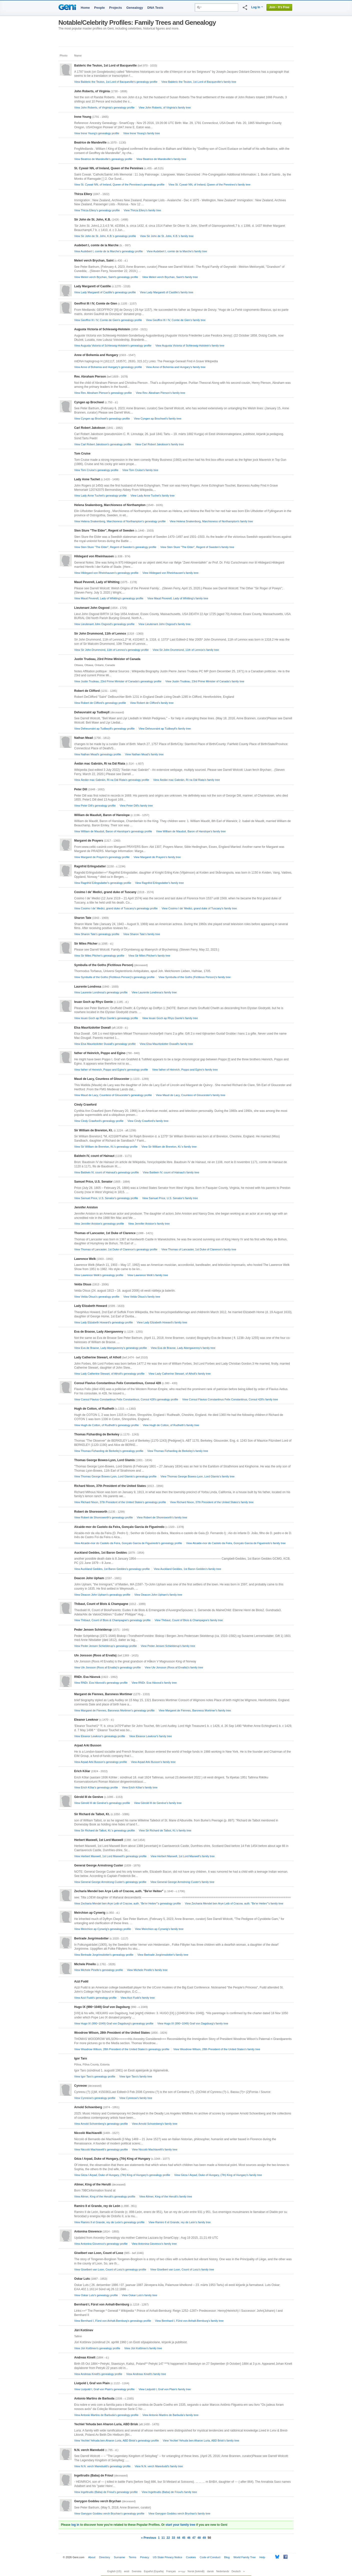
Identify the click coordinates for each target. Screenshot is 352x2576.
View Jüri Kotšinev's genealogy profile (97, 2348)
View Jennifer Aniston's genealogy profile (99, 1223)
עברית (181, 2571)
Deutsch (236, 2571)
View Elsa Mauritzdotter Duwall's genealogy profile (105, 1043)
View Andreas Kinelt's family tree (146, 2373)
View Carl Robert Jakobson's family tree (159, 444)
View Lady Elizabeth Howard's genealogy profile (103, 1322)
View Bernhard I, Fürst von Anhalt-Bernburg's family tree (189, 2320)
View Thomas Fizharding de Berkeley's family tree (177, 1450)
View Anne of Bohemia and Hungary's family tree (175, 367)
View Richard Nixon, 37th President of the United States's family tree (211, 1502)
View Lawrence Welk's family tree (147, 1275)
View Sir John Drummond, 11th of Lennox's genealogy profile (111, 649)
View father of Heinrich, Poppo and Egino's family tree (185, 1069)
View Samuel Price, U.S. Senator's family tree (170, 1198)
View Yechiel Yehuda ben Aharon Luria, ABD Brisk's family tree (201, 2440)
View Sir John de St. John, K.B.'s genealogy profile (105, 236)
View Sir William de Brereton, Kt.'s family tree (169, 1146)
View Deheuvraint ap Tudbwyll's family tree (165, 728)
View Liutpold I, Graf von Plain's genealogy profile (104, 2389)
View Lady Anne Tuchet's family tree (153, 495)
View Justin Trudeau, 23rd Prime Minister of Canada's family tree (204, 681)
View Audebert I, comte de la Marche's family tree (177, 251)
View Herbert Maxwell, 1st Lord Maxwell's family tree (183, 1856)
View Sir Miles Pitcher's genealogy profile (99, 955)
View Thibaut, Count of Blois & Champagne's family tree (189, 1620)
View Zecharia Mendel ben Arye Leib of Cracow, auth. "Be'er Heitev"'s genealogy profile (127, 1903)
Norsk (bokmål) (196, 2571)
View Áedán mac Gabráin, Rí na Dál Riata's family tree (186, 779)
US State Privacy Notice (167, 2557)
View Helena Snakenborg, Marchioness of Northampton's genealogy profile (120, 521)
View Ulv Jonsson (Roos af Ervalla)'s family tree (174, 1667)
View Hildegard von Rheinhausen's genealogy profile (106, 572)
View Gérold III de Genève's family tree (158, 1802)
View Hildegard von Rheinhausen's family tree (170, 572)
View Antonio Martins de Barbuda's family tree (170, 2414)
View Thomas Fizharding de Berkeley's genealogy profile (108, 1450)
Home (85, 8)
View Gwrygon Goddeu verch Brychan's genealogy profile (109, 2513)
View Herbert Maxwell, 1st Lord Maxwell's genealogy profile (110, 1856)
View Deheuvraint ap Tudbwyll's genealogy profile (104, 728)
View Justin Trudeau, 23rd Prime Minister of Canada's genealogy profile (118, 681)
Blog (227, 2557)
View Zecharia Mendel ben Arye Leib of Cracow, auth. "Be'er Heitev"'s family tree (234, 1903)
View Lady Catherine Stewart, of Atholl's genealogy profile (109, 1373)
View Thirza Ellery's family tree (142, 210)
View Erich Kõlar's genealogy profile (96, 1787)
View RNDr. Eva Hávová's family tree (154, 1682)
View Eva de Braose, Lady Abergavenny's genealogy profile (110, 1347)
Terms (132, 2557)
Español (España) (154, 2571)
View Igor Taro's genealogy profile (94, 2076)
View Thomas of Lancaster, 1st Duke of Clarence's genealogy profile (116, 1249)
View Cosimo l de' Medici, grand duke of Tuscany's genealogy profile (116, 908)
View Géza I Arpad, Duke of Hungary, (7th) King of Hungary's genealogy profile (122, 2174)
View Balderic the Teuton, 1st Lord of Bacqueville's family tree (198, 81)
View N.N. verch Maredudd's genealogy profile (102, 2466)
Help (262, 2557)
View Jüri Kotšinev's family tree (143, 2348)
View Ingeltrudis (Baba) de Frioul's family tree (169, 2491)
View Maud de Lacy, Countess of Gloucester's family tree (190, 1095)
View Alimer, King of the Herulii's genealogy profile (104, 2196)
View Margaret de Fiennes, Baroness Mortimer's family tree (195, 1710)
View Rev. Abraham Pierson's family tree (160, 392)
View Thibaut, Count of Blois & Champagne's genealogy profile (112, 1620)
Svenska (136, 2571)
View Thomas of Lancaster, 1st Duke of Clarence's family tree (198, 1249)
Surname (119, 2557)
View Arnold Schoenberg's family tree (154, 2123)
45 (183, 2537)
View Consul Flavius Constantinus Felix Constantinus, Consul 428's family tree (230, 1399)
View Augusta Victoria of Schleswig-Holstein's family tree (189, 345)
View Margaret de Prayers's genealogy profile (102, 857)
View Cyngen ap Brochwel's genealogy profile (102, 418)
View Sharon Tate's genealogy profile (96, 934)
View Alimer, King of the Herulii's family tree (165, 2196)
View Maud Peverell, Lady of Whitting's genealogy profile (108, 598)
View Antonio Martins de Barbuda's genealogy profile (106, 2414)
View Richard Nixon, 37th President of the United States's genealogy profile (120, 1502)
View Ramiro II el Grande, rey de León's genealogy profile (109, 2222)
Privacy (144, 2557)
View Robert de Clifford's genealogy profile (100, 702)
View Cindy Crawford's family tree (147, 1120)
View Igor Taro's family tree (135, 2076)
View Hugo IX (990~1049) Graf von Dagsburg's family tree (192, 2023)
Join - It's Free (279, 7)
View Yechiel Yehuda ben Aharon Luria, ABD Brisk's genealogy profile (116, 2440)
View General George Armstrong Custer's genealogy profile (110, 1881)
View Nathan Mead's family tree (144, 754)
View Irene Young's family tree (141, 133)
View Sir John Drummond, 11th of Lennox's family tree (186, 649)
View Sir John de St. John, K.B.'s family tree (167, 236)
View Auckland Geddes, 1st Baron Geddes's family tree (187, 1568)
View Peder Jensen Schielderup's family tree (168, 1645)
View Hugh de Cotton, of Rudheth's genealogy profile (106, 1425)
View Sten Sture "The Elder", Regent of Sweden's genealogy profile (115, 547)
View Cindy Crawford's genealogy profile (99, 1120)
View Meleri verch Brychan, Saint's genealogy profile (106, 277)
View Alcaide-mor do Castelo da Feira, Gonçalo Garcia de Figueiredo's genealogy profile (128, 1543)
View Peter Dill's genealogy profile (95, 805)
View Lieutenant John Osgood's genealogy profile (104, 624)
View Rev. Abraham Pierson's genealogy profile (103, 392)
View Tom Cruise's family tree (140, 470)
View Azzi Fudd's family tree (138, 1997)
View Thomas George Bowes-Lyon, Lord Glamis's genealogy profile (115, 1476)
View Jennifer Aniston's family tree (149, 1223)
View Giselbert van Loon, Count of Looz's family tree (182, 2269)
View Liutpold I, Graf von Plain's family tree (165, 2389)
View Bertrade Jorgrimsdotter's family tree (162, 1954)
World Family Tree (244, 2557)
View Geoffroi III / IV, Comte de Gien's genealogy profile (108, 320)
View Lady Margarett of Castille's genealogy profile (105, 292)
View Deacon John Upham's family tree (158, 1594)
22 (168, 2537)
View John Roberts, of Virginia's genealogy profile (104, 107)
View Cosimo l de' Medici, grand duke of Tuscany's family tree (199, 908)
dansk (210, 2571)
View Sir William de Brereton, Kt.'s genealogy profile (106, 1146)
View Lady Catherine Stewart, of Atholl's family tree (180, 1373)
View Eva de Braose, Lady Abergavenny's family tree (183, 1347)
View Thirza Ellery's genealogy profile (97, 210)
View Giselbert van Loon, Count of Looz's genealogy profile (110, 2269)
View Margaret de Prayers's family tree (157, 857)
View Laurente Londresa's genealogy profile (101, 992)
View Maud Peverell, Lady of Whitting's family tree (177, 598)
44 (178, 2537)
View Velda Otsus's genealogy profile (96, 1296)
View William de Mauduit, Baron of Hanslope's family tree (191, 831)
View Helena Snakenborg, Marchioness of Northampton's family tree (211, 521)
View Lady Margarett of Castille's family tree (166, 292)
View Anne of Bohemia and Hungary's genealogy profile (108, 367)
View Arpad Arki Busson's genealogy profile (100, 1761)
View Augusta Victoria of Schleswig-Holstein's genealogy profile (113, 345)
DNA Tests (155, 8)
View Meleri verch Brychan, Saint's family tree (170, 277)
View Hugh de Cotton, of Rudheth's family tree (171, 1425)
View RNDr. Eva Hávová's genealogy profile (101, 1682)
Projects (115, 8)
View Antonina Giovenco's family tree (154, 2243)
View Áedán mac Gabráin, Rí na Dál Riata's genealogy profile (111, 779)
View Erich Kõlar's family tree (139, 1787)
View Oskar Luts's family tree (139, 2295)
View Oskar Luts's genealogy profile (96, 2295)
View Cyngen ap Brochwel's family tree (157, 418)
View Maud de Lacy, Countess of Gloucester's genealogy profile (113, 1095)
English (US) (114, 2571)
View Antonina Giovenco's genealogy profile (101, 2243)
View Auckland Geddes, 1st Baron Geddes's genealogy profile (112, 1568)
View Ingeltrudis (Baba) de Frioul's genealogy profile (106, 2491)
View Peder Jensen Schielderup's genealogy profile (105, 1645)
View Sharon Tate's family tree (141, 934)
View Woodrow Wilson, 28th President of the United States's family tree (216, 2049)
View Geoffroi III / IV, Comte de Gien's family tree (175, 320)
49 (204, 2537)
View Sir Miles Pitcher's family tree (149, 955)
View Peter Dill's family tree (136, 805)
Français (171, 2571)
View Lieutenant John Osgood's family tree (165, 624)
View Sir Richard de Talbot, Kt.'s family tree (165, 1830)
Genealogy (134, 8)
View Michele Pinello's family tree (147, 1969)
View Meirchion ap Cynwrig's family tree (159, 1928)
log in (75, 2524)
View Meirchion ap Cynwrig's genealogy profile (102, 1928)
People (99, 8)
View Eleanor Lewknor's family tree (150, 1736)
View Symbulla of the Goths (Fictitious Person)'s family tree (195, 977)
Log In (255, 7)
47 (193, 2537)
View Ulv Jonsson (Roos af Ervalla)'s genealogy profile (107, 1667)
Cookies (191, 2557)
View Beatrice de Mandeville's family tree (161, 159)
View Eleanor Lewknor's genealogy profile (99, 1736)
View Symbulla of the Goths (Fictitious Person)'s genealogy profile (114, 977)
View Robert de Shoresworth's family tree (162, 1517)
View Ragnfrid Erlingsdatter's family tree (159, 882)
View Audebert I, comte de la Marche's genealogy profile (108, 251)
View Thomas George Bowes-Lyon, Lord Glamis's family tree (198, 1476)
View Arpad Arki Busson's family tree (153, 1761)
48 (199, 2537)
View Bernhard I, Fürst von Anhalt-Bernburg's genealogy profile (112, 2320)
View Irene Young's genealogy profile (96, 133)
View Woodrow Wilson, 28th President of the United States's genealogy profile (121, 2049)
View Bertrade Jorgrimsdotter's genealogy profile (104, 1954)
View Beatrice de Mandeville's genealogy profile (103, 159)
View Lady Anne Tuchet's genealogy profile (100, 495)
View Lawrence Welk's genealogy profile (98, 1275)
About (91, 2557)
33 (173, 2537)
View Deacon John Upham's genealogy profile (102, 1594)
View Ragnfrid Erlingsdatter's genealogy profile (102, 882)
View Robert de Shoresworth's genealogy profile (103, 1517)
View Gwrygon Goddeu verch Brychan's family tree (179, 2513)
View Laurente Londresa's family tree (154, 992)
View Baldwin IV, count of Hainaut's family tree (171, 1172)
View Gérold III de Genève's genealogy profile (102, 1802)
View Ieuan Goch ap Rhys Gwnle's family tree (170, 1018)
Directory (104, 2557)
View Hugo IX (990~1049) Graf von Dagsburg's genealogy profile (114, 2023)
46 (188, 2537)
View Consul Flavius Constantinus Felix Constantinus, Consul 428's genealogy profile (126, 1399)
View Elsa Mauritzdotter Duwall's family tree (166, 1043)
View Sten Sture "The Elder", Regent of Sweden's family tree (197, 547)
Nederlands (222, 2571)
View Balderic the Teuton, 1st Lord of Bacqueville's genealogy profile (116, 81)
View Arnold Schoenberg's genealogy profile (101, 2123)
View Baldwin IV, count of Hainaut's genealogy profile (106, 1172)
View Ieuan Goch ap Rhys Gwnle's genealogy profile (106, 1018)
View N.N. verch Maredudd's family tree (159, 2466)
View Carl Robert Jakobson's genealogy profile (102, 444)
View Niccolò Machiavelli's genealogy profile (101, 2149)
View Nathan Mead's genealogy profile (97, 754)
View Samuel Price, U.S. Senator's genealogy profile (106, 1198)
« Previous (148, 2537)
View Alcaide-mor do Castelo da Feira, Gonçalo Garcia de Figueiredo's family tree (236, 1543)
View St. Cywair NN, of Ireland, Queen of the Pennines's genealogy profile (119, 184)
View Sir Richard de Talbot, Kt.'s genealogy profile (104, 1830)
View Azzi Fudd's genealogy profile (95, 1997)
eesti (126, 2571)
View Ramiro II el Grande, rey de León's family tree (180, 2222)
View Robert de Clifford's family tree (152, 702)
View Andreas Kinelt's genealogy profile (98, 2373)
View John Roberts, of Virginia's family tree (165, 107)
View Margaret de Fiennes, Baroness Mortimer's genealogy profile (114, 1710)
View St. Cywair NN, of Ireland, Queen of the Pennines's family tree (209, 184)
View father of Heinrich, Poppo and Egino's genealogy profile (111, 1069)
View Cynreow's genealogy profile (95, 2097)
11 (163, 2537)
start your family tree (180, 2524)
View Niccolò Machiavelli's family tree (154, 2149)
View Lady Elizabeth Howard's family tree (162, 1322)
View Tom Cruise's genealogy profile (96, 470)
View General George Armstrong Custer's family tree (182, 1881)
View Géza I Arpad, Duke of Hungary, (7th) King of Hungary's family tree (218, 2174)
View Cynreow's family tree (135, 2097)
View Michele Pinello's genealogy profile (98, 1969)
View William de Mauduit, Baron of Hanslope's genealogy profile (113, 831)
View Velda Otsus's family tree (141, 1296)
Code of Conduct (210, 2557)
